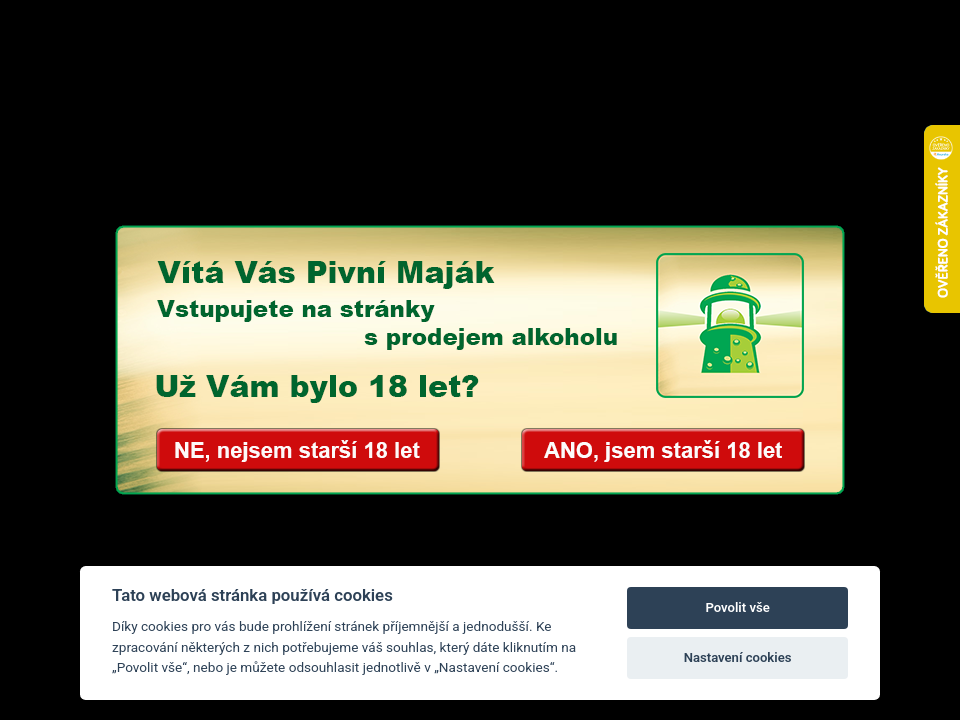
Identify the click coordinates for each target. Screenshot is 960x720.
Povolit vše (737, 607)
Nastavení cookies (738, 657)
